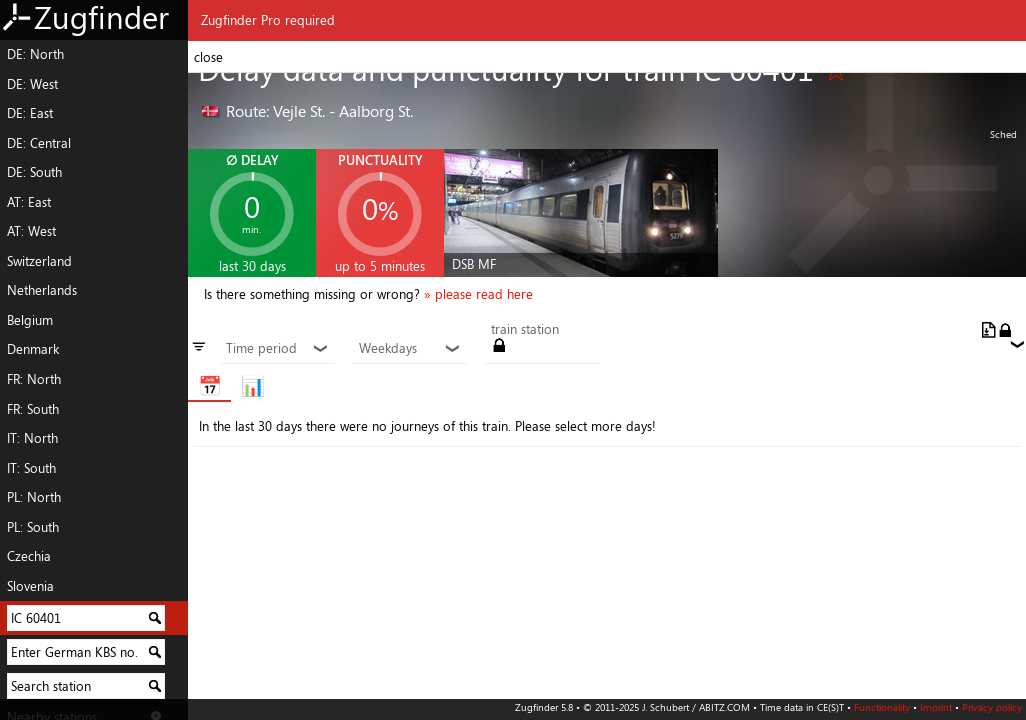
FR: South (33, 409)
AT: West (31, 231)
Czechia (29, 556)
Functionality (882, 707)
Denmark (33, 349)
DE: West (32, 84)
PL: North (34, 497)
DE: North (35, 54)
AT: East (29, 202)
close (208, 57)
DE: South (34, 172)
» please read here (478, 294)
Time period (277, 349)
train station (525, 330)
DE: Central (39, 143)
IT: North (32, 438)
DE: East (30, 113)
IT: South (31, 468)
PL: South (33, 527)
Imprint (936, 707)
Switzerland (39, 261)
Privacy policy (992, 707)
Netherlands (42, 290)
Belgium (30, 320)
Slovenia (30, 586)
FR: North (34, 379)
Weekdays (410, 349)
